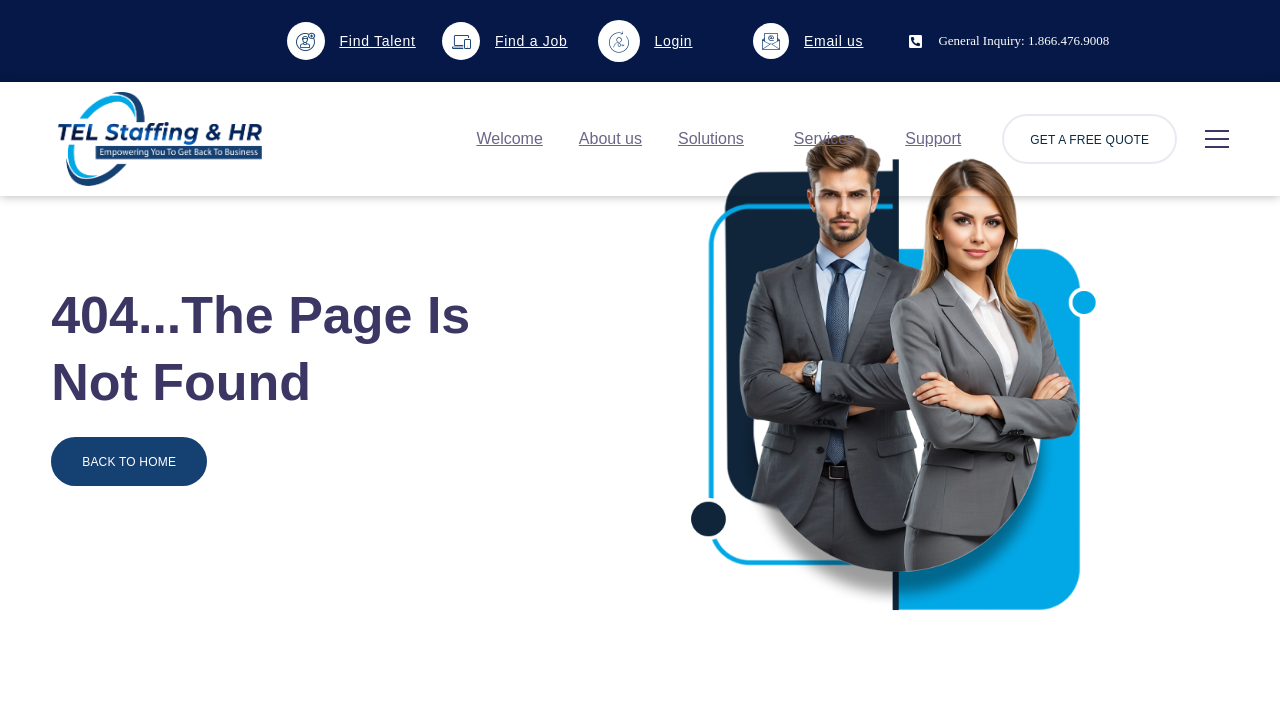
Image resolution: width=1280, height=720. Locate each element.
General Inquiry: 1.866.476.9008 (1023, 40)
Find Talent (378, 41)
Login (674, 41)
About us (610, 138)
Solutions (711, 138)
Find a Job (531, 41)
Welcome (509, 138)
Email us (833, 41)
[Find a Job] (461, 41)
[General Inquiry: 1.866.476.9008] (915, 41)
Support (933, 138)
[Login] (619, 41)
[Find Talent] (306, 41)
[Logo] (160, 139)
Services (824, 138)
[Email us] (771, 41)
